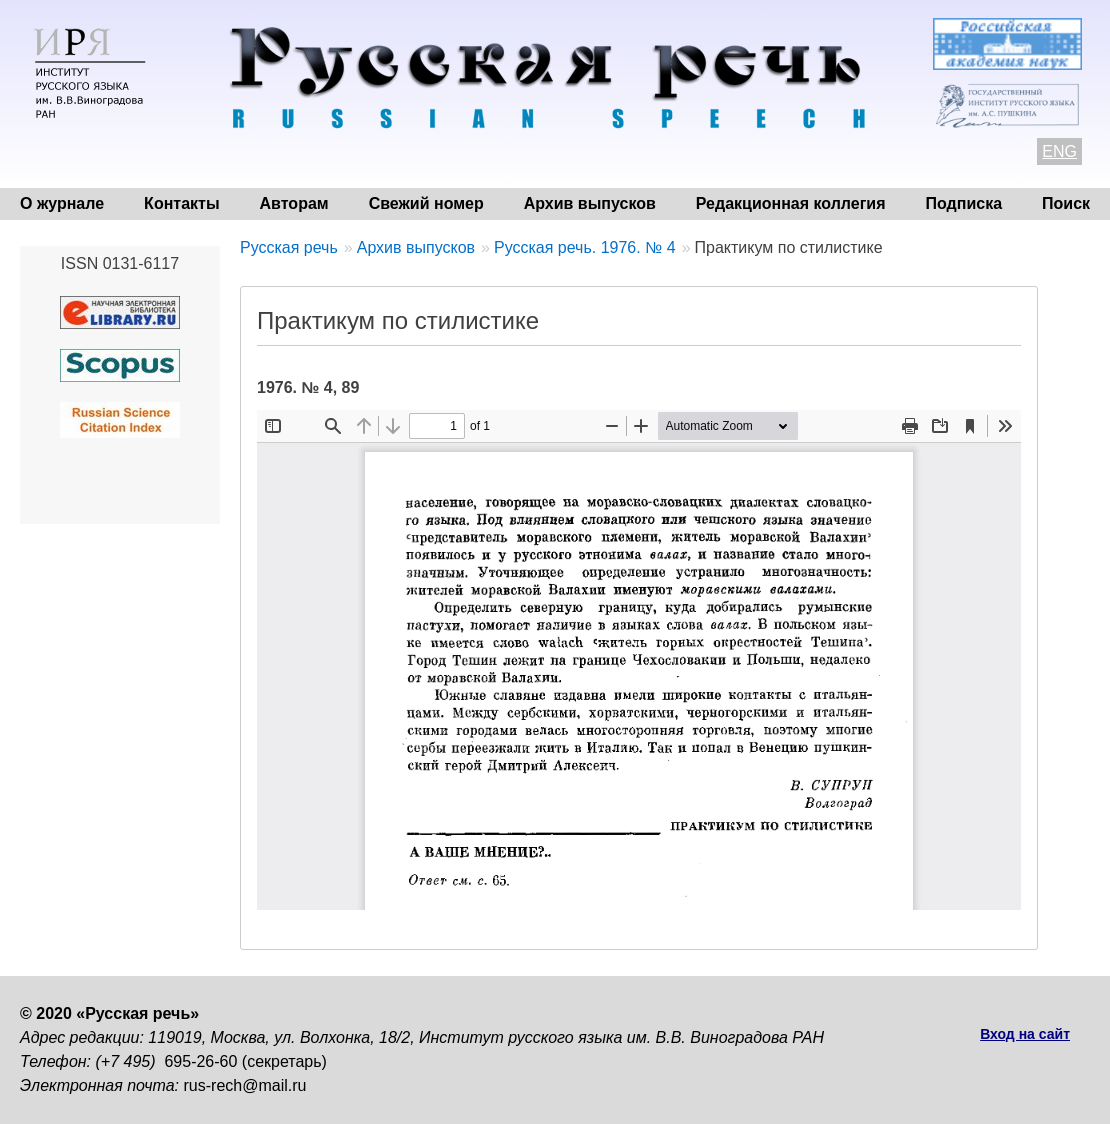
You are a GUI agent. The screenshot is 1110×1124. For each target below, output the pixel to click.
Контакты (181, 203)
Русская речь (289, 247)
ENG (1059, 151)
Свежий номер (426, 203)
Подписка (964, 203)
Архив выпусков (590, 203)
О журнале (62, 203)
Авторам (294, 203)
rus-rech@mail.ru (245, 1085)
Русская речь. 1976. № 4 (585, 247)
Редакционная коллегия (791, 203)
